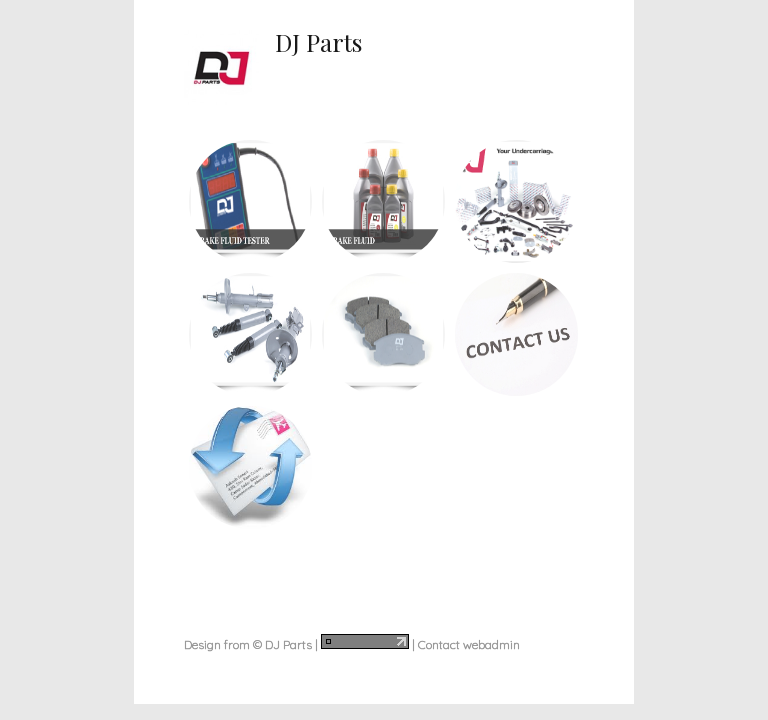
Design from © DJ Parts (248, 644)
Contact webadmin (469, 644)
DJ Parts (318, 42)
